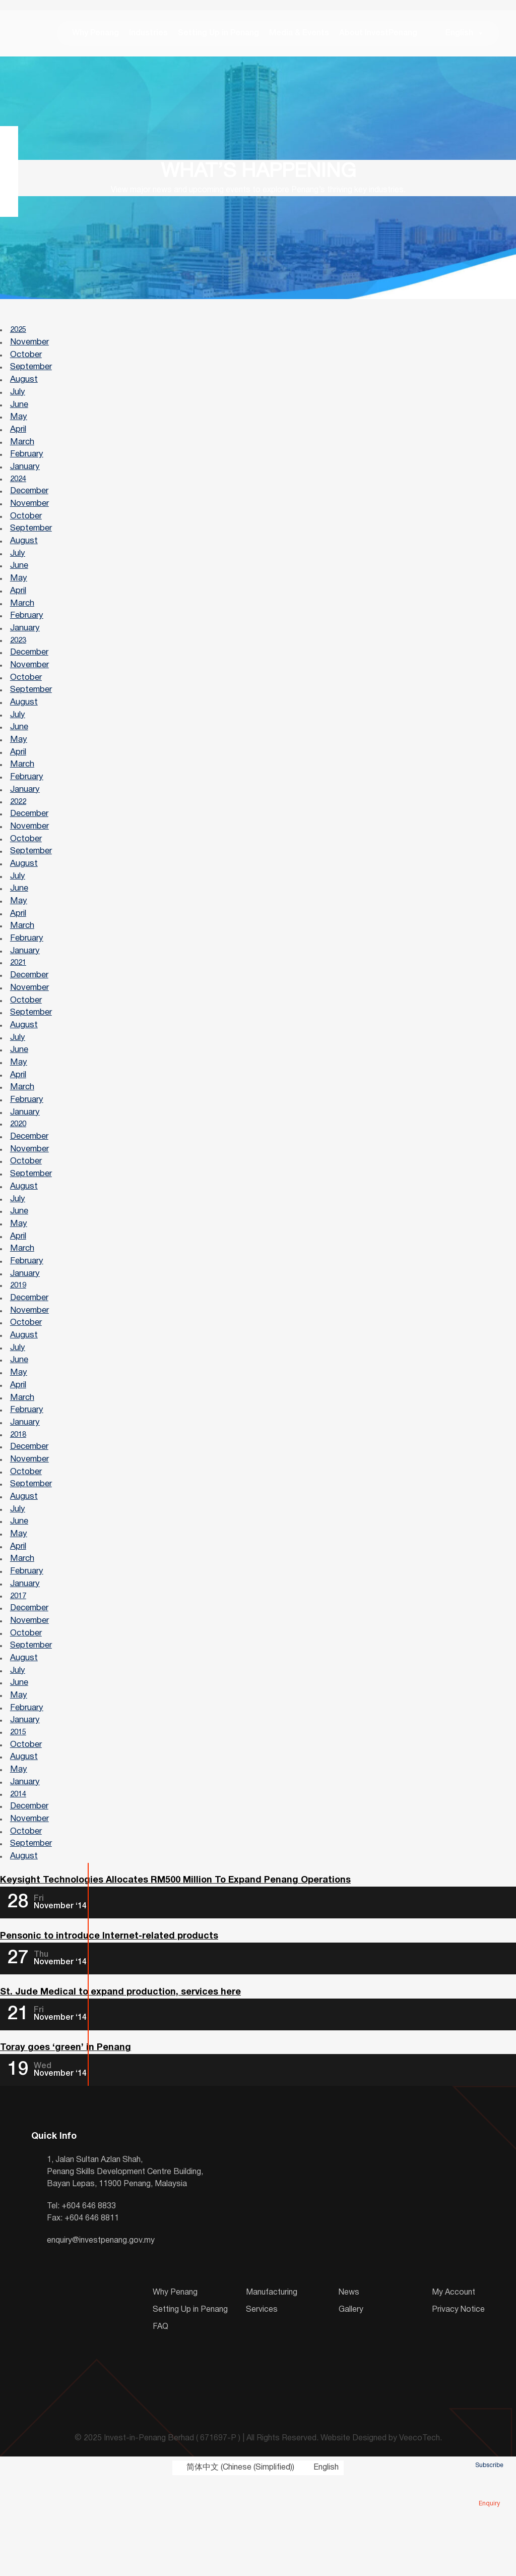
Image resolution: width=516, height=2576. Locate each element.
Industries (142, 35)
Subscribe (489, 2451)
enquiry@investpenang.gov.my (101, 2337)
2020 (20, 1174)
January (25, 479)
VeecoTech (419, 2534)
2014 (20, 1882)
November (30, 348)
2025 (20, 335)
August (24, 387)
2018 (20, 1502)
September (31, 374)
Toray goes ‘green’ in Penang (65, 2144)
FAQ (160, 2423)
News (349, 2389)
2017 (20, 1672)
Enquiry (489, 2489)
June (20, 414)
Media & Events (293, 35)
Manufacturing (271, 2389)
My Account (453, 2389)
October (26, 361)
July (18, 400)
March (23, 453)
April (19, 440)
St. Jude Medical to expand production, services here (120, 2087)
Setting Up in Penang (212, 35)
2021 (20, 1004)
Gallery (351, 2406)
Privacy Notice (458, 2406)
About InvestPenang (372, 35)
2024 (20, 492)
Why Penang (89, 35)
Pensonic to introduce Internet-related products (109, 2030)
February (27, 466)
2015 (20, 1817)
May (19, 427)
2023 (20, 663)
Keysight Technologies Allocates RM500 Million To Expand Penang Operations (175, 1973)
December (30, 505)
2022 (20, 833)
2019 (20, 1345)
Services (262, 2406)
